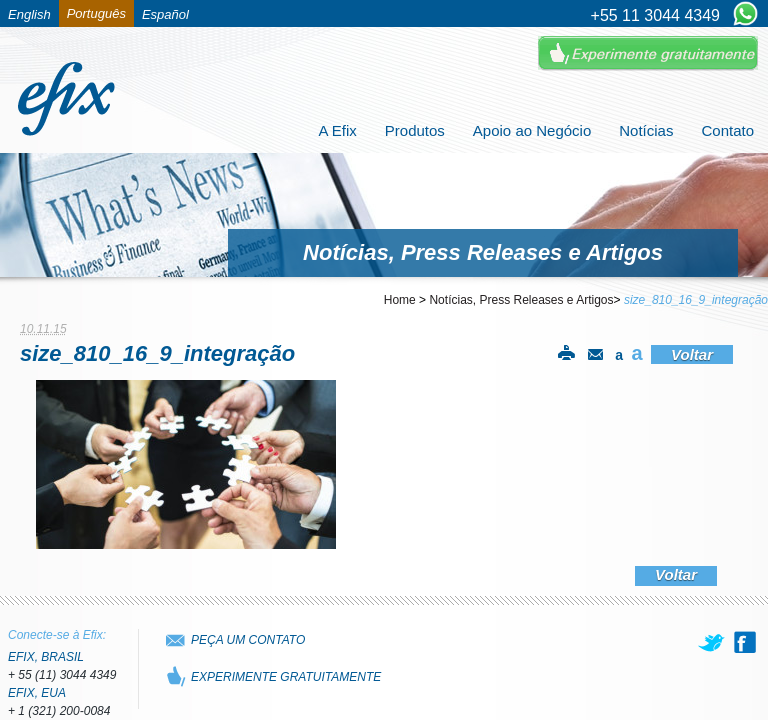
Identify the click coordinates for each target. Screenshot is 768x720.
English (29, 14)
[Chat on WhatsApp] (745, 15)
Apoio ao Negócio (532, 130)
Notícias (646, 130)
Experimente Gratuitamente (648, 53)
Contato (727, 130)
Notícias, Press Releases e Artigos (521, 300)
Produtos (415, 130)
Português (96, 13)
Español (165, 14)
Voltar (692, 354)
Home (400, 300)
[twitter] (713, 642)
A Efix (337, 130)
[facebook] (745, 642)
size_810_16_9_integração (696, 300)
